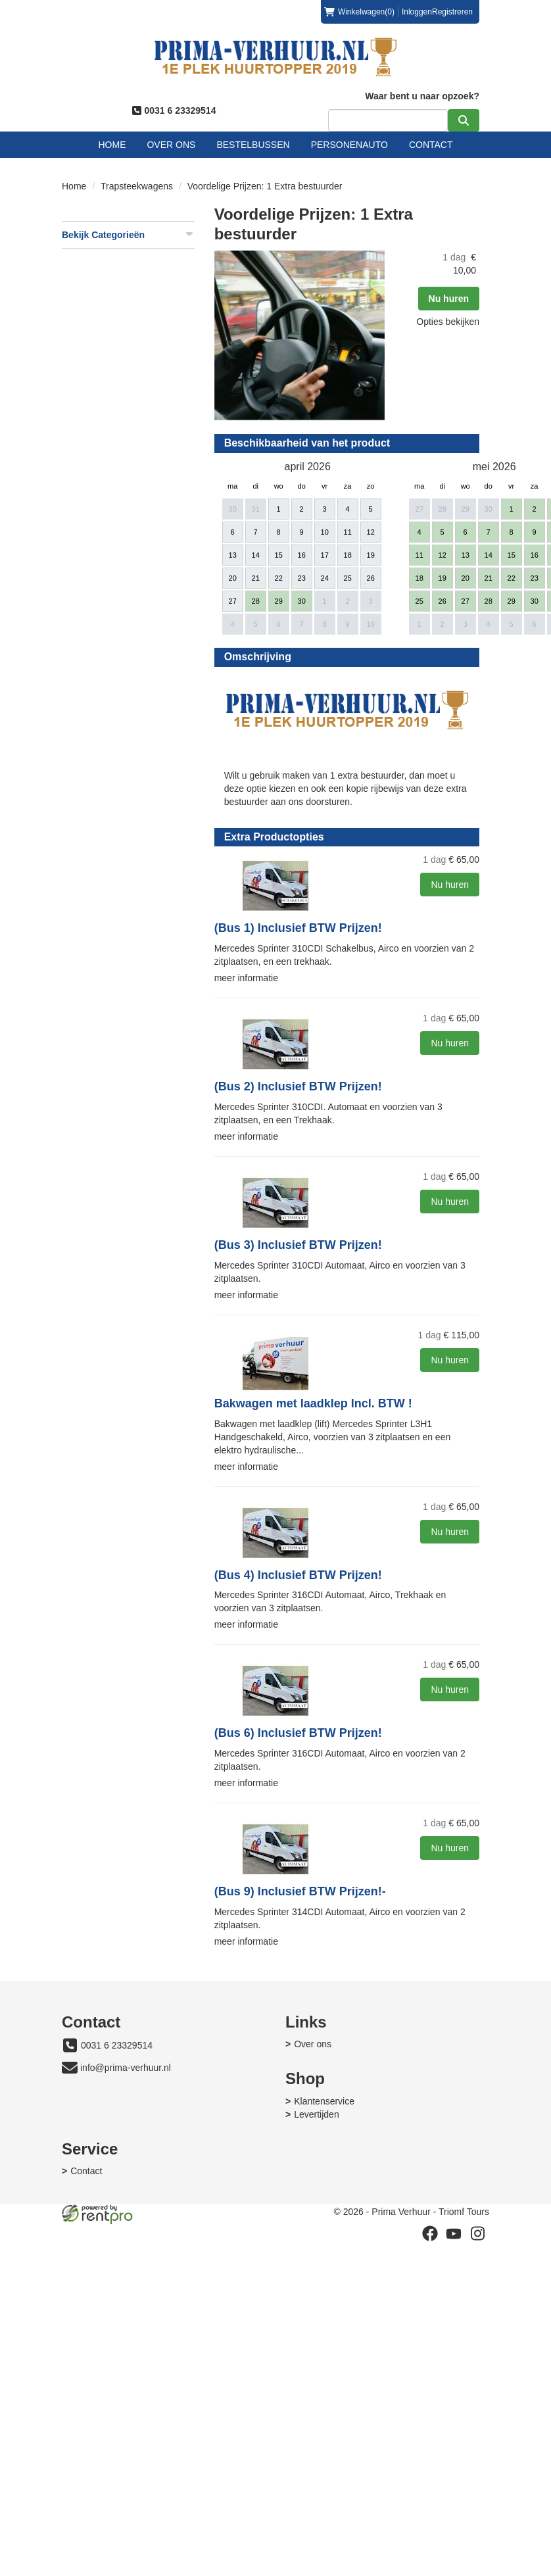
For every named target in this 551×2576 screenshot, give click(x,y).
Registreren (451, 12)
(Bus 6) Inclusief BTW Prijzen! (156, 1863)
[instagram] (477, 2446)
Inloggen (416, 12)
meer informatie (104, 1109)
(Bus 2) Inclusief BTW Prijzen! (156, 1217)
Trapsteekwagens (137, 186)
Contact (432, 144)
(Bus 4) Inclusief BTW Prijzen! (156, 1705)
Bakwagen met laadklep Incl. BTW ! (171, 1534)
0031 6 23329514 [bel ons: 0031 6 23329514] (117, 2176)
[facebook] (429, 2446)
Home (112, 144)
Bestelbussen (253, 144)
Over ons (171, 144)
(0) (358, 12)
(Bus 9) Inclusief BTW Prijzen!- (158, 2022)
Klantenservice (101, 2313)
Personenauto (349, 144)
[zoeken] (463, 120)
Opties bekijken (305, 546)
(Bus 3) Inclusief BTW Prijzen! (156, 1375)
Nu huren (307, 523)
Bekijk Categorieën (128, 234)
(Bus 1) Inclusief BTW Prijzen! (156, 1058)
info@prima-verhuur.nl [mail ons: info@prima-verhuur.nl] (126, 2198)
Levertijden (93, 2326)
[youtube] (453, 2446)
